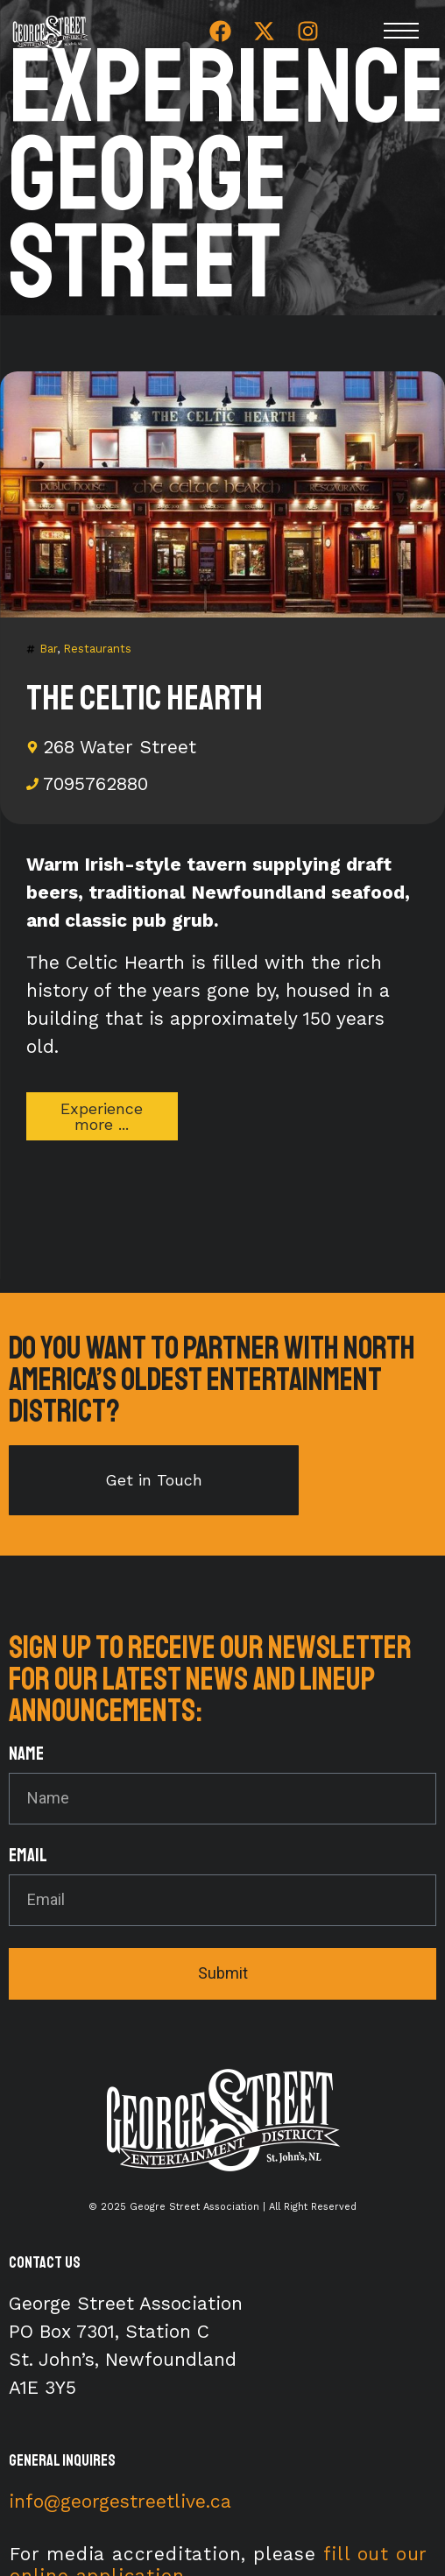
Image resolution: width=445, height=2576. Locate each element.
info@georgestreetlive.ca (120, 2501)
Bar (48, 648)
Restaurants (97, 648)
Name (26, 1755)
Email (28, 1856)
